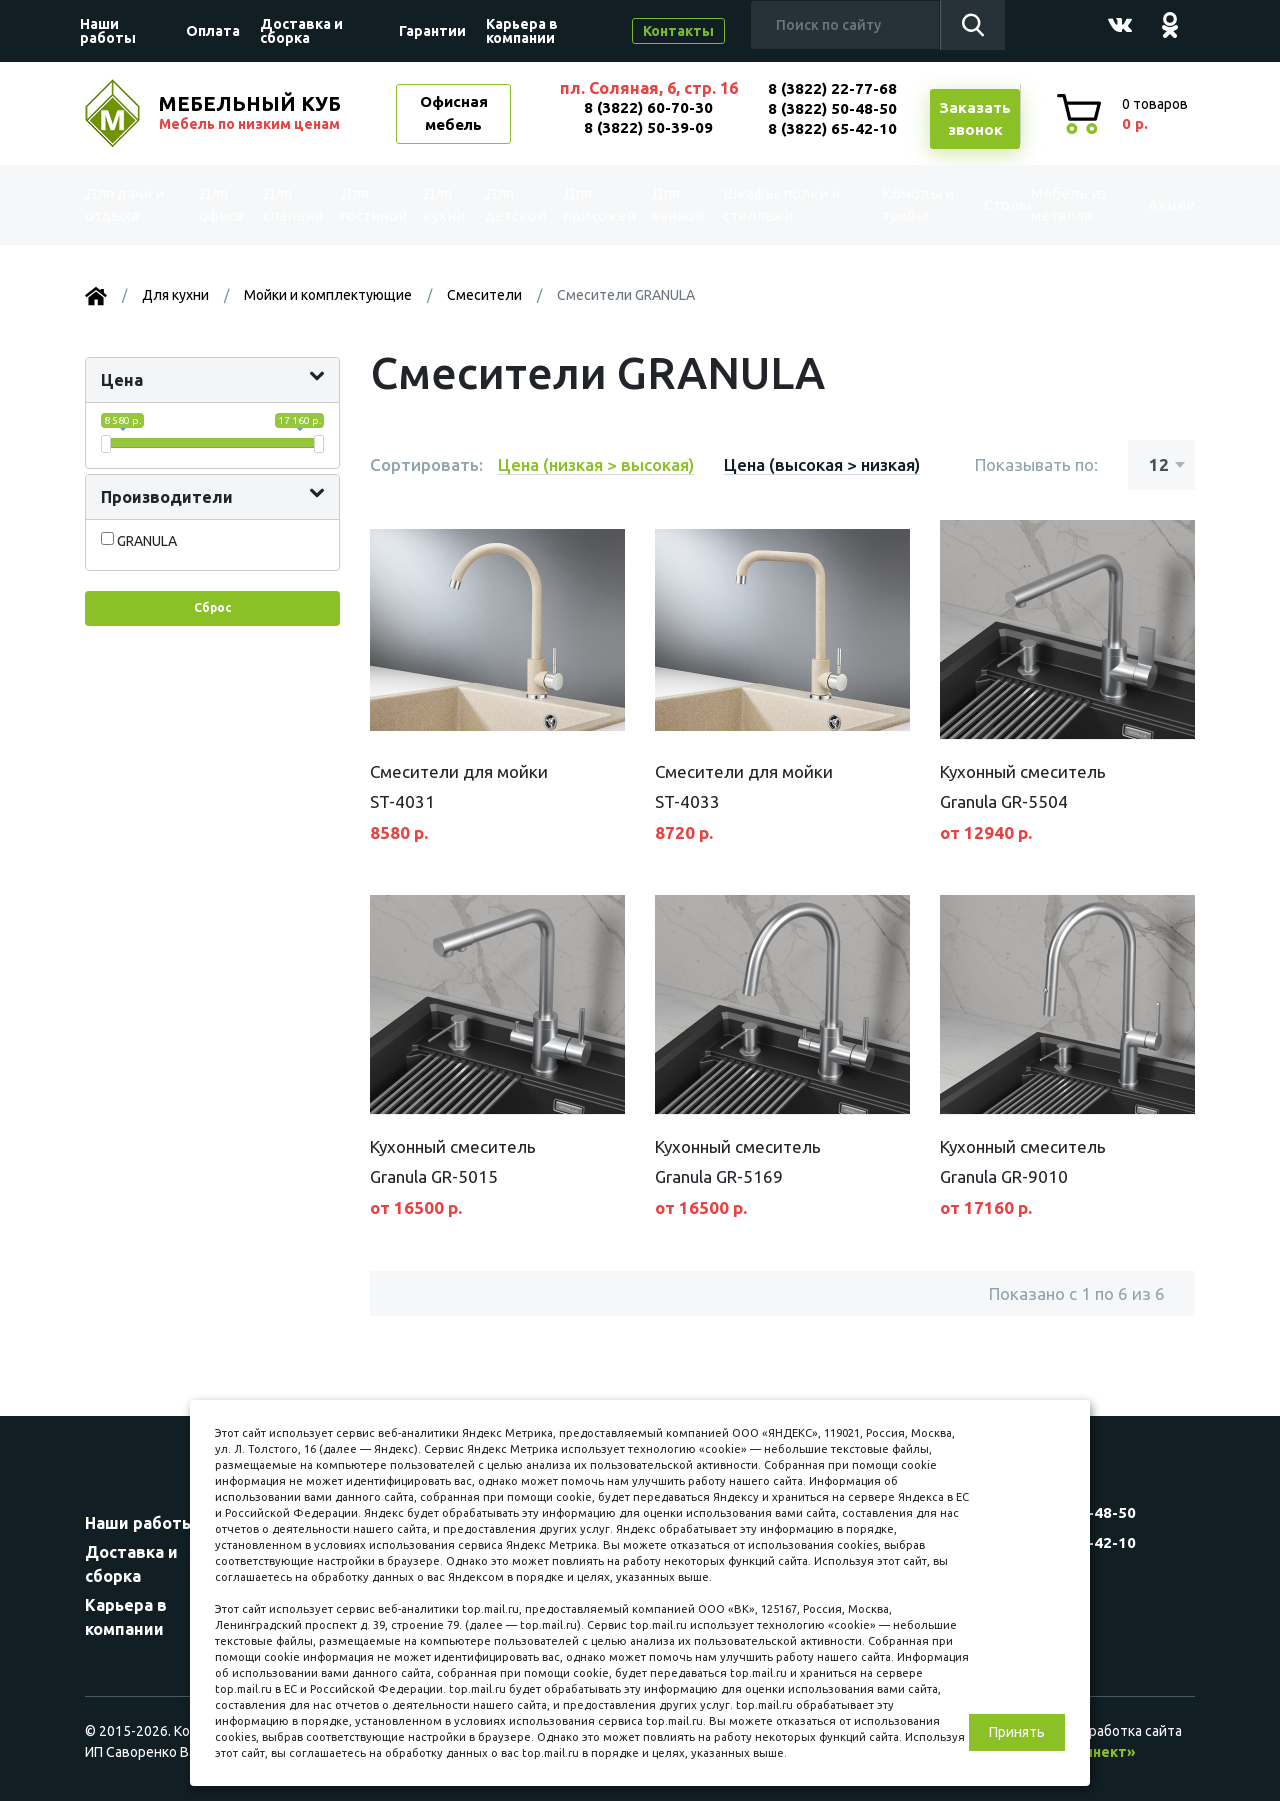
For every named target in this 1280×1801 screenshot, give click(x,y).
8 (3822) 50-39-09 (648, 127)
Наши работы (108, 31)
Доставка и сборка (301, 31)
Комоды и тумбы (895, 204)
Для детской (513, 204)
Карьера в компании (522, 31)
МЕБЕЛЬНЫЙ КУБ (252, 113)
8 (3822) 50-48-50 (832, 108)
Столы (976, 205)
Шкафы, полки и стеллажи (779, 204)
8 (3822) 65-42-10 (832, 128)
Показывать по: (1036, 464)
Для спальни (291, 204)
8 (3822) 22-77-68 (832, 88)
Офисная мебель (454, 113)
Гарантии (432, 31)
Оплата (213, 31)
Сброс (212, 607)
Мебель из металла (1056, 204)
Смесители (484, 295)
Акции (1154, 205)
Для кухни (443, 204)
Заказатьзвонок (975, 119)
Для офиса (221, 204)
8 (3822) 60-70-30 (648, 107)
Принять (1017, 1732)
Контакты (678, 31)
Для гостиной (371, 204)
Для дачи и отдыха (134, 204)
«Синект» (1101, 1752)
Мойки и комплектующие (328, 295)
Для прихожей (598, 204)
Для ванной (678, 204)
